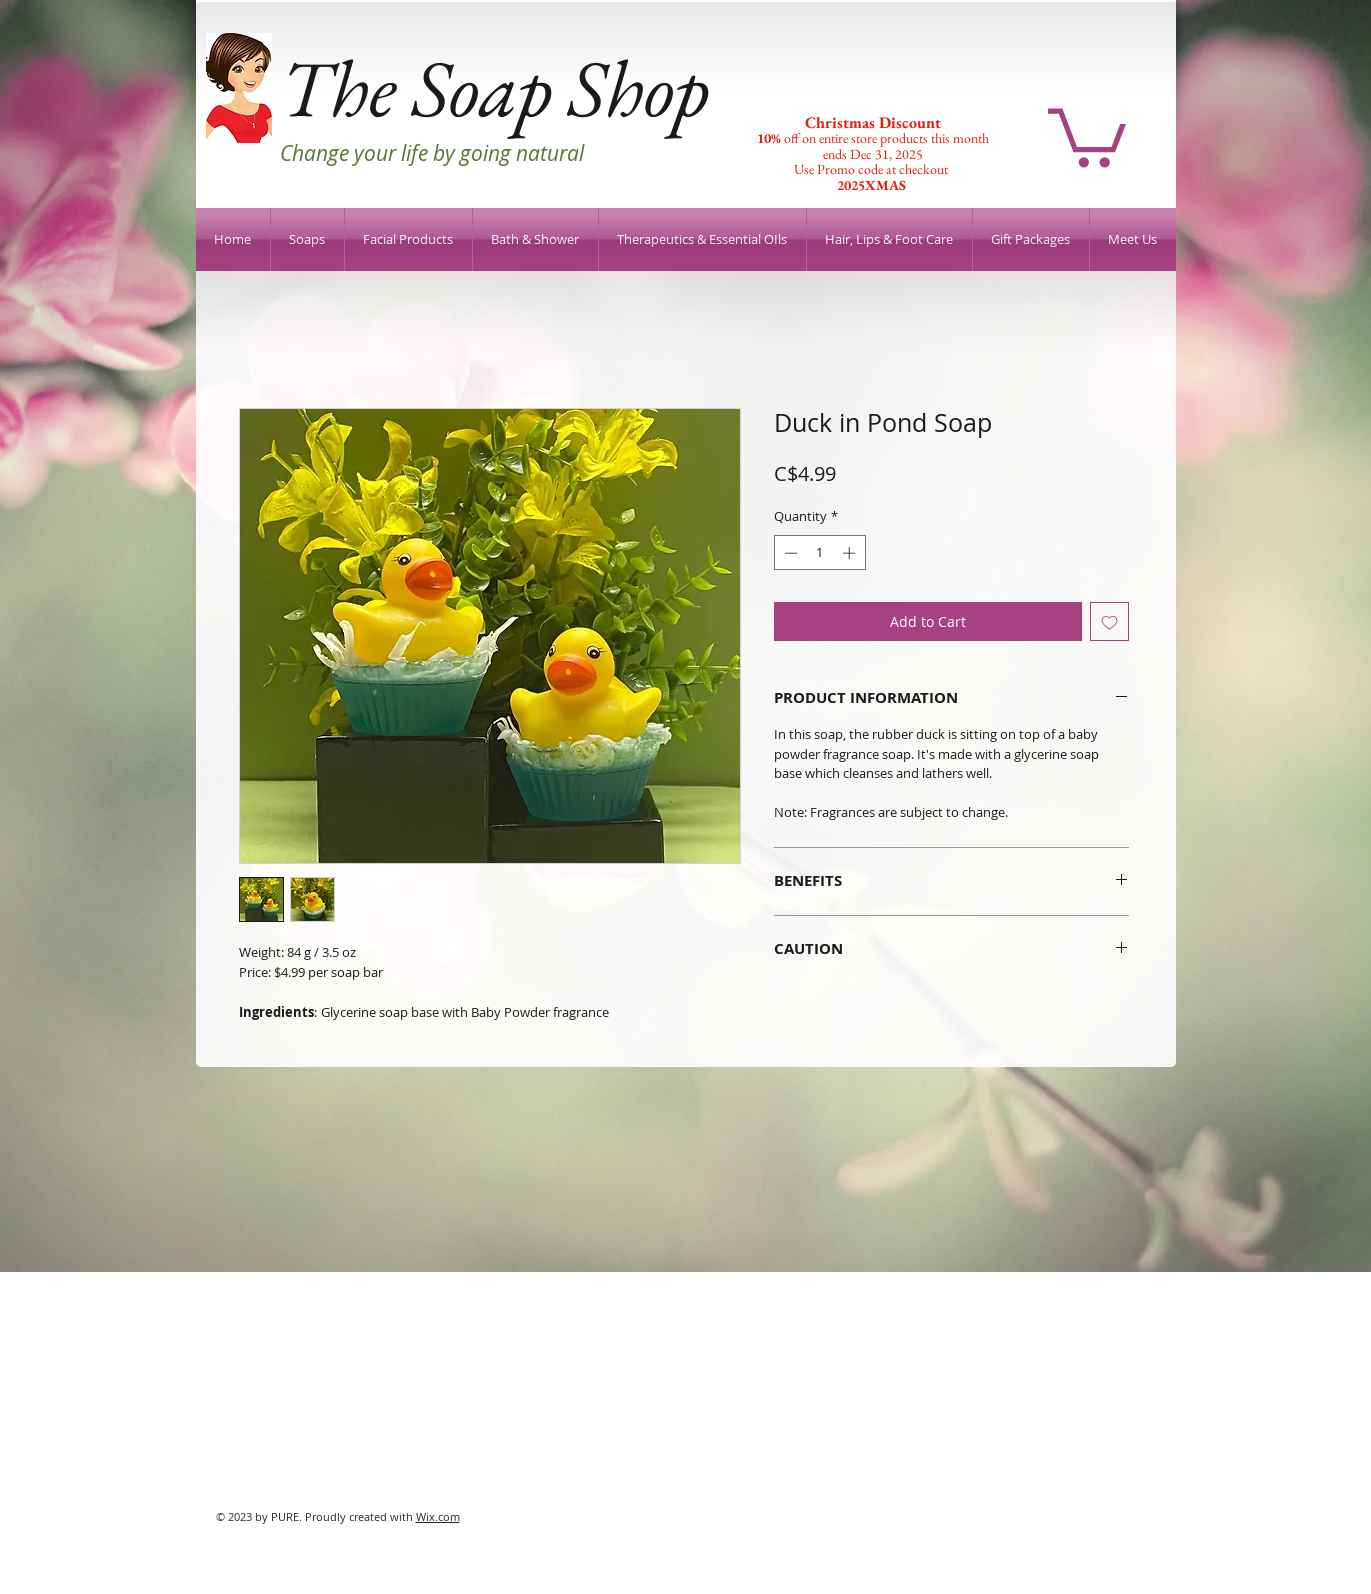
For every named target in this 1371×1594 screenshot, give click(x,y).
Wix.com (438, 1516)
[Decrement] (789, 553)
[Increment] (851, 553)
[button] (1087, 134)
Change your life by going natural (432, 153)
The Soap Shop (494, 87)
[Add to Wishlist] (1109, 621)
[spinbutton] (819, 553)
